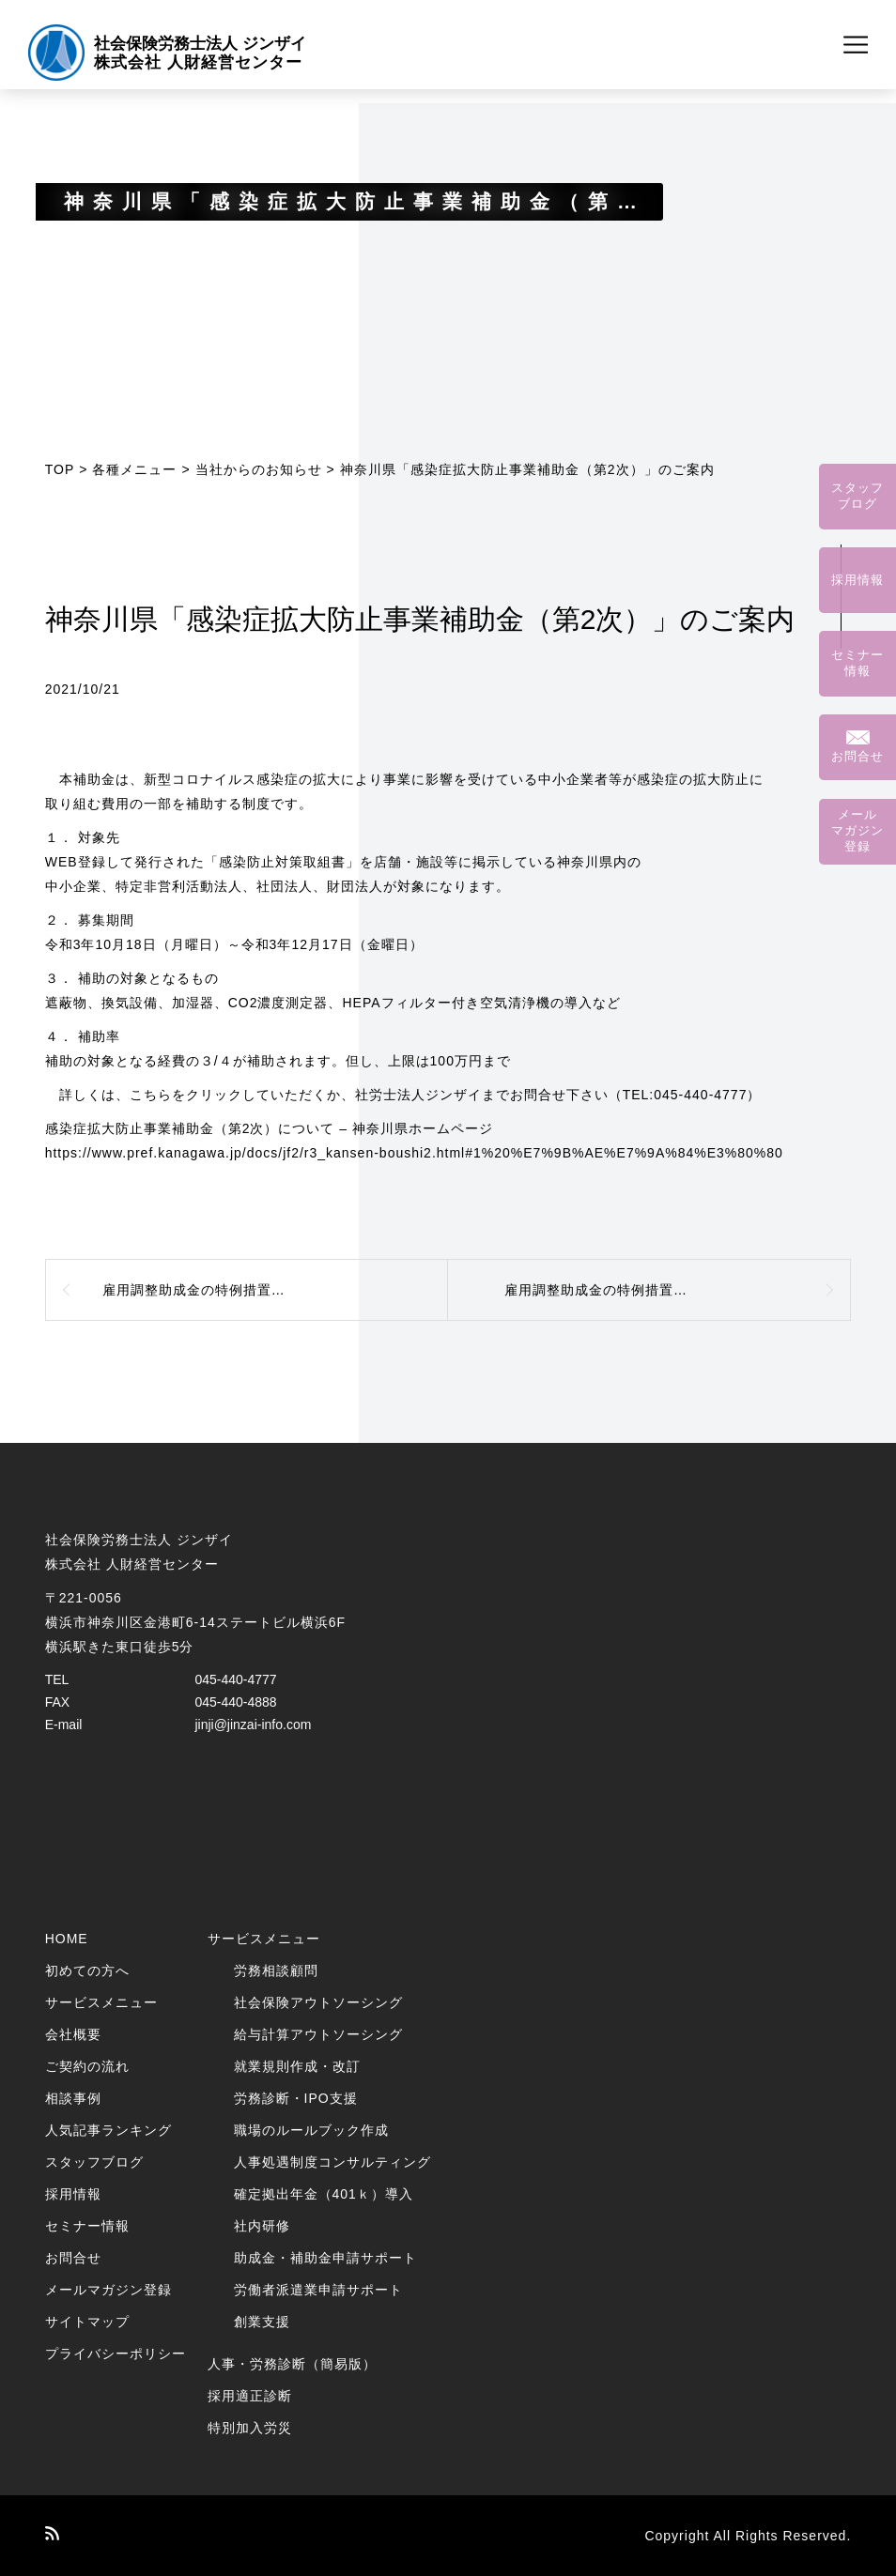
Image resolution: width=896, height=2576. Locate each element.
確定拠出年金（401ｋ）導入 (323, 2193)
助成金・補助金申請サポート (325, 2257)
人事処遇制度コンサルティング (332, 2162)
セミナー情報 (87, 2225)
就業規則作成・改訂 (297, 2066)
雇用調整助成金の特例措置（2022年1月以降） (651, 1289)
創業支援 (262, 2321)
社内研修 (262, 2225)
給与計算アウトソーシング (318, 2034)
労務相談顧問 (276, 1970)
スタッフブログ (94, 2162)
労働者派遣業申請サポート (318, 2289)
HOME (66, 1938)
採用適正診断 (250, 2395)
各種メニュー (134, 469)
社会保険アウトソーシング (318, 2002)
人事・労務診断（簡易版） (292, 2363)
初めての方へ (87, 1970)
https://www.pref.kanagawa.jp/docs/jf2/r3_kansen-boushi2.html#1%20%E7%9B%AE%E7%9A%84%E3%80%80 (414, 1152)
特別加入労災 (250, 2427)
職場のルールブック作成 (311, 2130)
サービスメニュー (101, 2002)
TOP (60, 469)
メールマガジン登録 (108, 2289)
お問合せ (73, 2257)
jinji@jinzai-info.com (252, 1724)
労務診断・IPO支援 (296, 2098)
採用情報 (73, 2193)
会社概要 (73, 2034)
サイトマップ (87, 2321)
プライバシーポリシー (115, 2353)
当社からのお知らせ (258, 469)
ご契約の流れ (87, 2066)
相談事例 (73, 2098)
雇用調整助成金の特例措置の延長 (208, 1289)
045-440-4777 (235, 1679)
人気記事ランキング (108, 2130)
